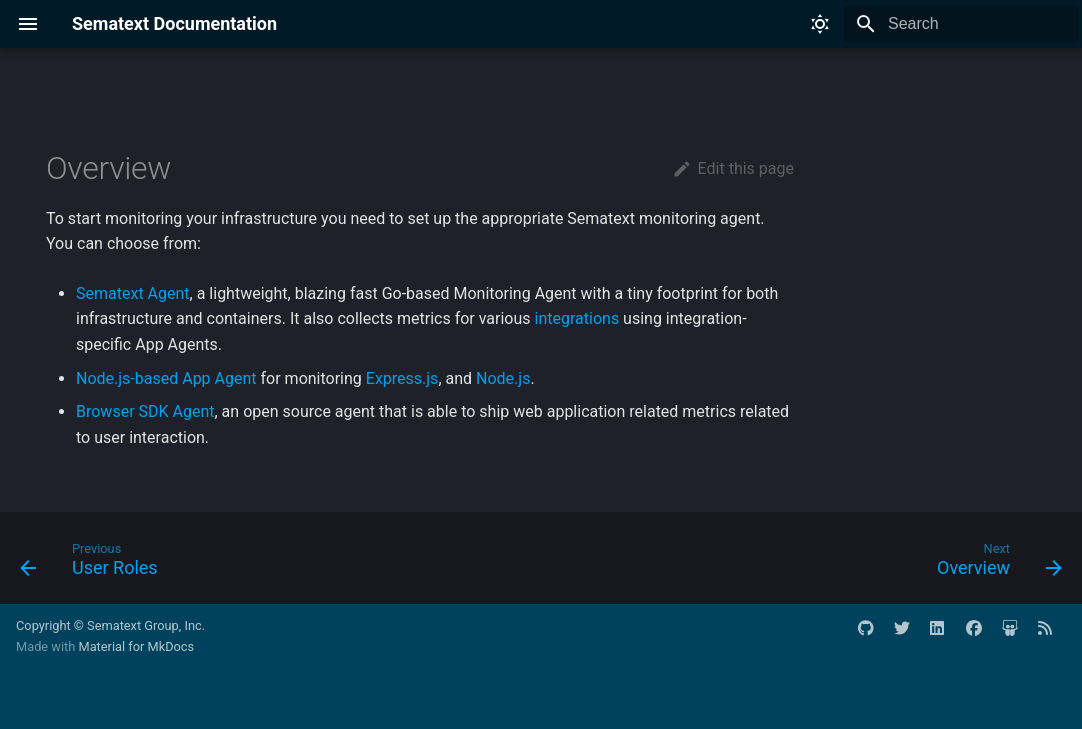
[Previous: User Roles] (94, 564)
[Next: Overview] (994, 564)
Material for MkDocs (136, 646)
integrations (577, 318)
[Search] (961, 24)
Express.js (402, 378)
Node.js (503, 378)
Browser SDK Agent (145, 411)
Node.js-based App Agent (166, 378)
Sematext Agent (133, 293)
